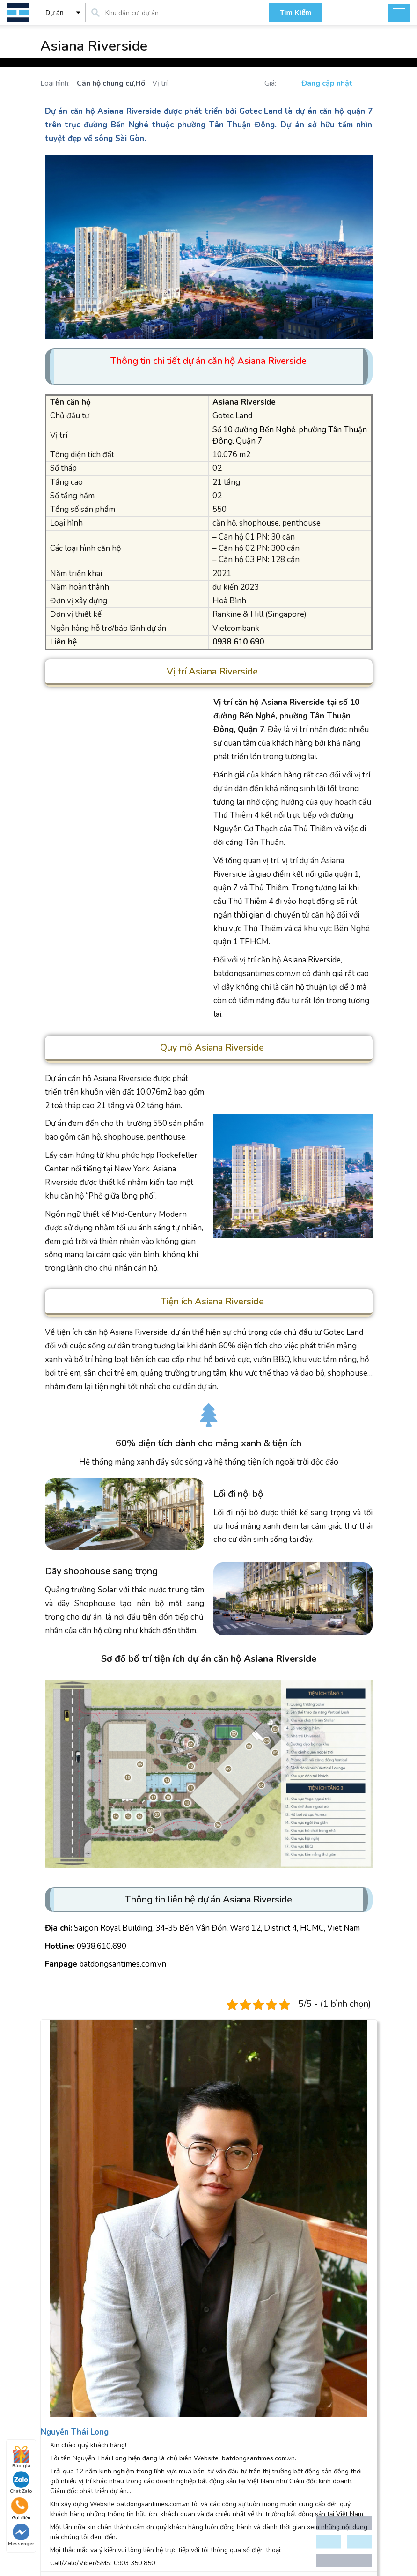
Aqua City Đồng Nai (69, 2318)
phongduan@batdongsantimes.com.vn (99, 2251)
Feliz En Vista (172, 2332)
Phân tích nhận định (69, 2412)
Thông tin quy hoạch (70, 2385)
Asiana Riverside (129, 111)
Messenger (21, 2535)
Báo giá (21, 2457)
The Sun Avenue (178, 2318)
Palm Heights (172, 2345)
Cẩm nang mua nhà (68, 2398)
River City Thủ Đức (67, 2345)
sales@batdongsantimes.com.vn (324, 2225)
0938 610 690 (74, 2225)
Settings (352, 2179)
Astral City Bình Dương (74, 2305)
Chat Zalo (21, 2483)
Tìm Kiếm (295, 12)
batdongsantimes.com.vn (122, 1964)
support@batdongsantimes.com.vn (212, 2251)
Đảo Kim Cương (175, 2305)
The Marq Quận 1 (66, 2332)
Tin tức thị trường (66, 2371)
